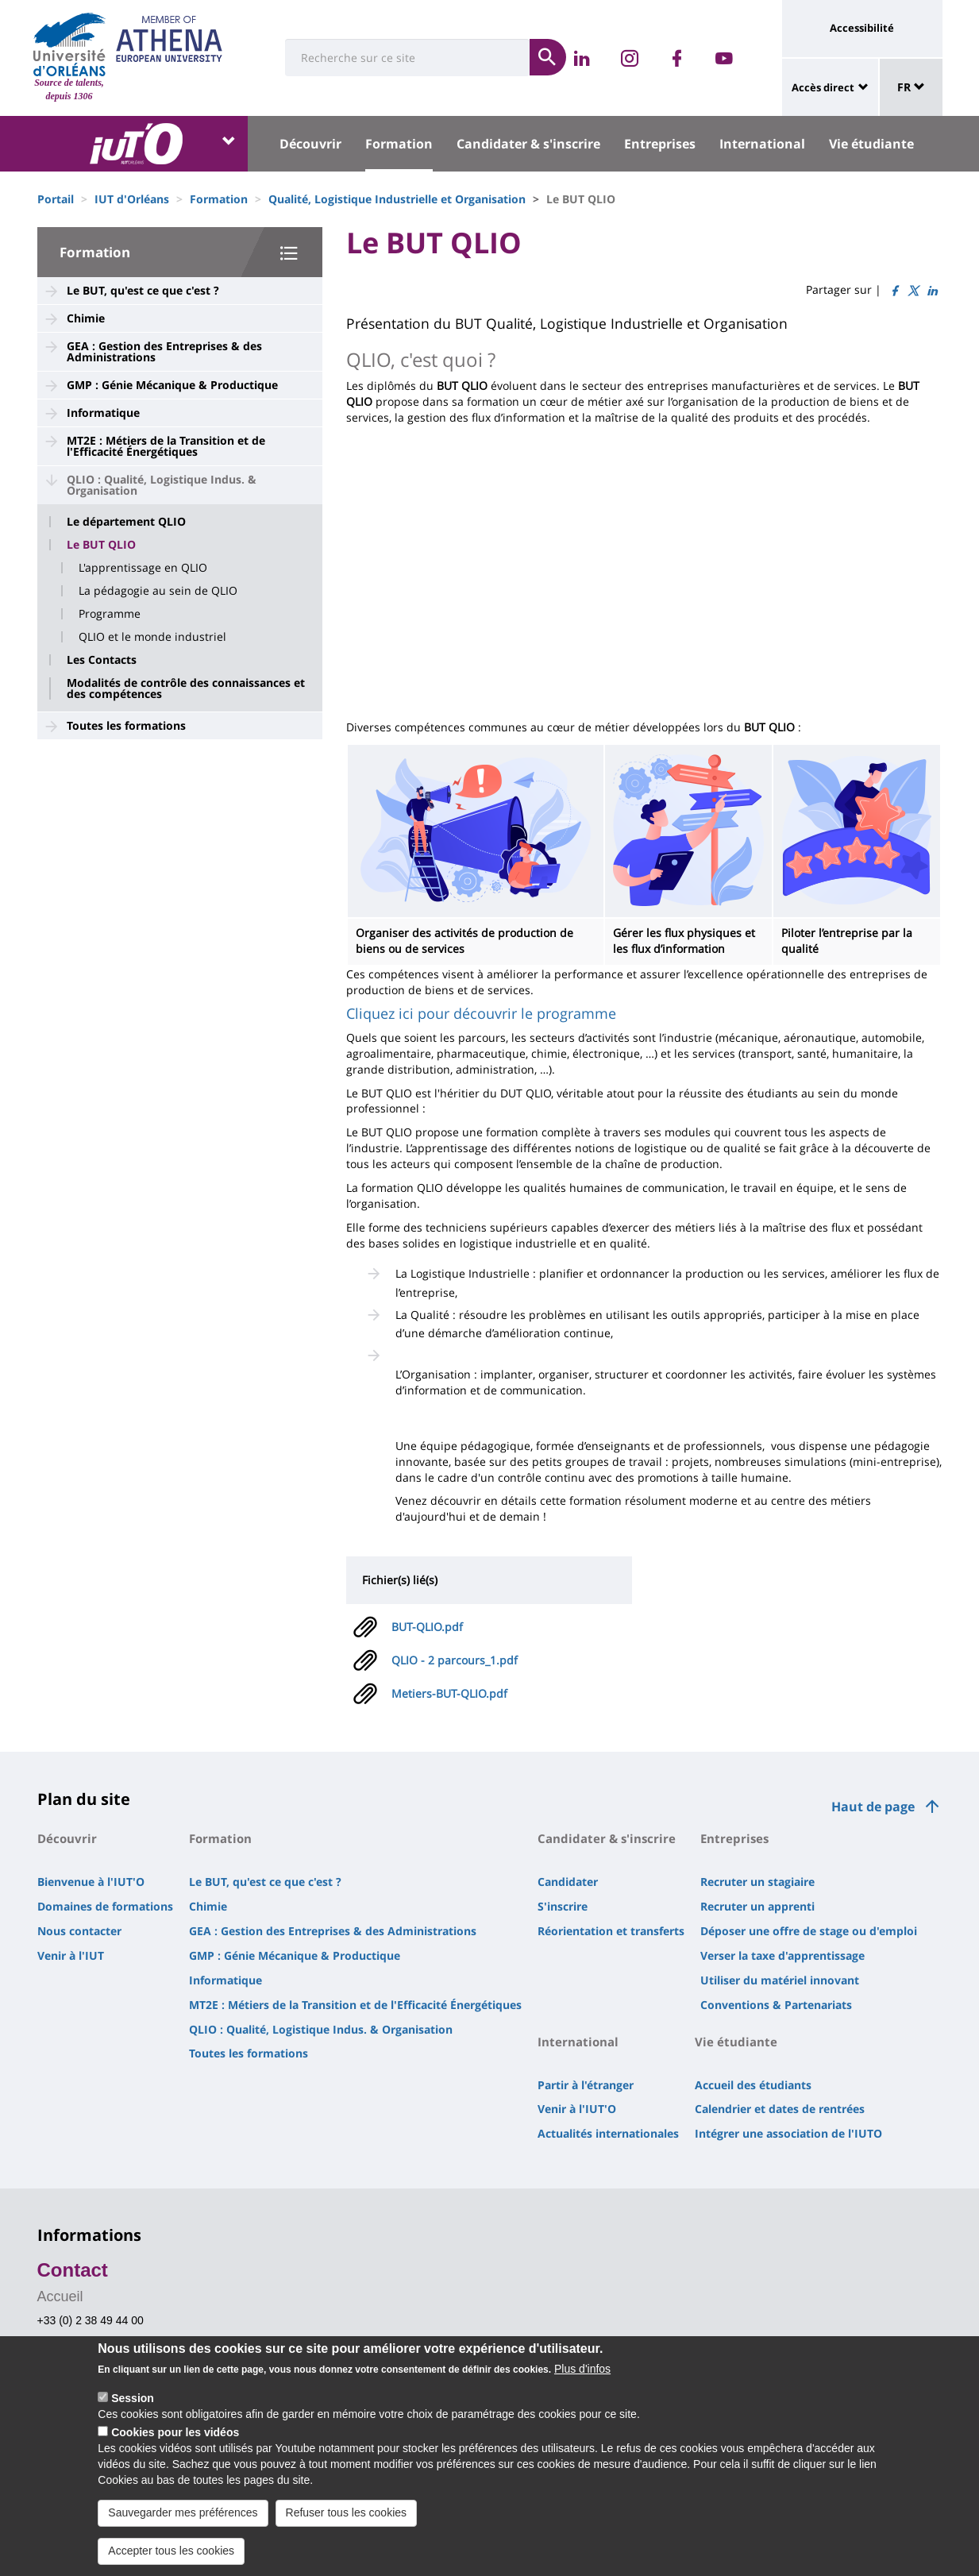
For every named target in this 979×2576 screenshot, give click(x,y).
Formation (399, 143)
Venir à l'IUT (70, 1955)
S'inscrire (563, 1906)
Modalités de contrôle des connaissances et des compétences (186, 688)
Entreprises (660, 143)
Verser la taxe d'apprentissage (782, 1955)
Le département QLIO (126, 521)
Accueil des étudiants (753, 2084)
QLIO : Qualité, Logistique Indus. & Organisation (161, 485)
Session (132, 2398)
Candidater (568, 1881)
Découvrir (310, 143)
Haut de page (873, 1806)
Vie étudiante (871, 143)
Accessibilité (862, 28)
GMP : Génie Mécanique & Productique (172, 384)
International (762, 143)
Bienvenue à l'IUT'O (91, 1881)
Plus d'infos (582, 2368)
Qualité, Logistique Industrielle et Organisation (397, 198)
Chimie (86, 318)
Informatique (103, 412)
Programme (110, 613)
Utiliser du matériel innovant (779, 1980)
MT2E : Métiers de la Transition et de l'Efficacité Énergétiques (166, 446)
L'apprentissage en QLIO (143, 567)
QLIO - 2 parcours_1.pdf (454, 1660)
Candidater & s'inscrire (528, 143)
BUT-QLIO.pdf (427, 1626)
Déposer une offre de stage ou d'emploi (808, 1930)
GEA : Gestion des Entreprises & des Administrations (164, 351)
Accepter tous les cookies (171, 2550)
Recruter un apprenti (757, 1906)
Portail (55, 198)
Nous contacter (79, 1930)
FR (911, 86)
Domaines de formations (105, 1906)
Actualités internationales (608, 2133)
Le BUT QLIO (101, 544)
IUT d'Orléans (131, 198)
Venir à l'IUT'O (577, 2108)
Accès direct (823, 87)
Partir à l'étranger (586, 2084)
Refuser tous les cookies (346, 2512)
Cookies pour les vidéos (175, 2432)
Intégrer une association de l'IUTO (788, 2133)
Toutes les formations (126, 725)
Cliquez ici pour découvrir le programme (481, 1013)
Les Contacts (102, 659)
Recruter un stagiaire (757, 1881)
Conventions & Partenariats (776, 2004)
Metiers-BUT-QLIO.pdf (449, 1693)
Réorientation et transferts (611, 1930)
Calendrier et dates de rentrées (780, 2108)
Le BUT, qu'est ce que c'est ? (143, 290)
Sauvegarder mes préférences (182, 2512)
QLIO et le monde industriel (152, 636)
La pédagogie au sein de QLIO (158, 590)
